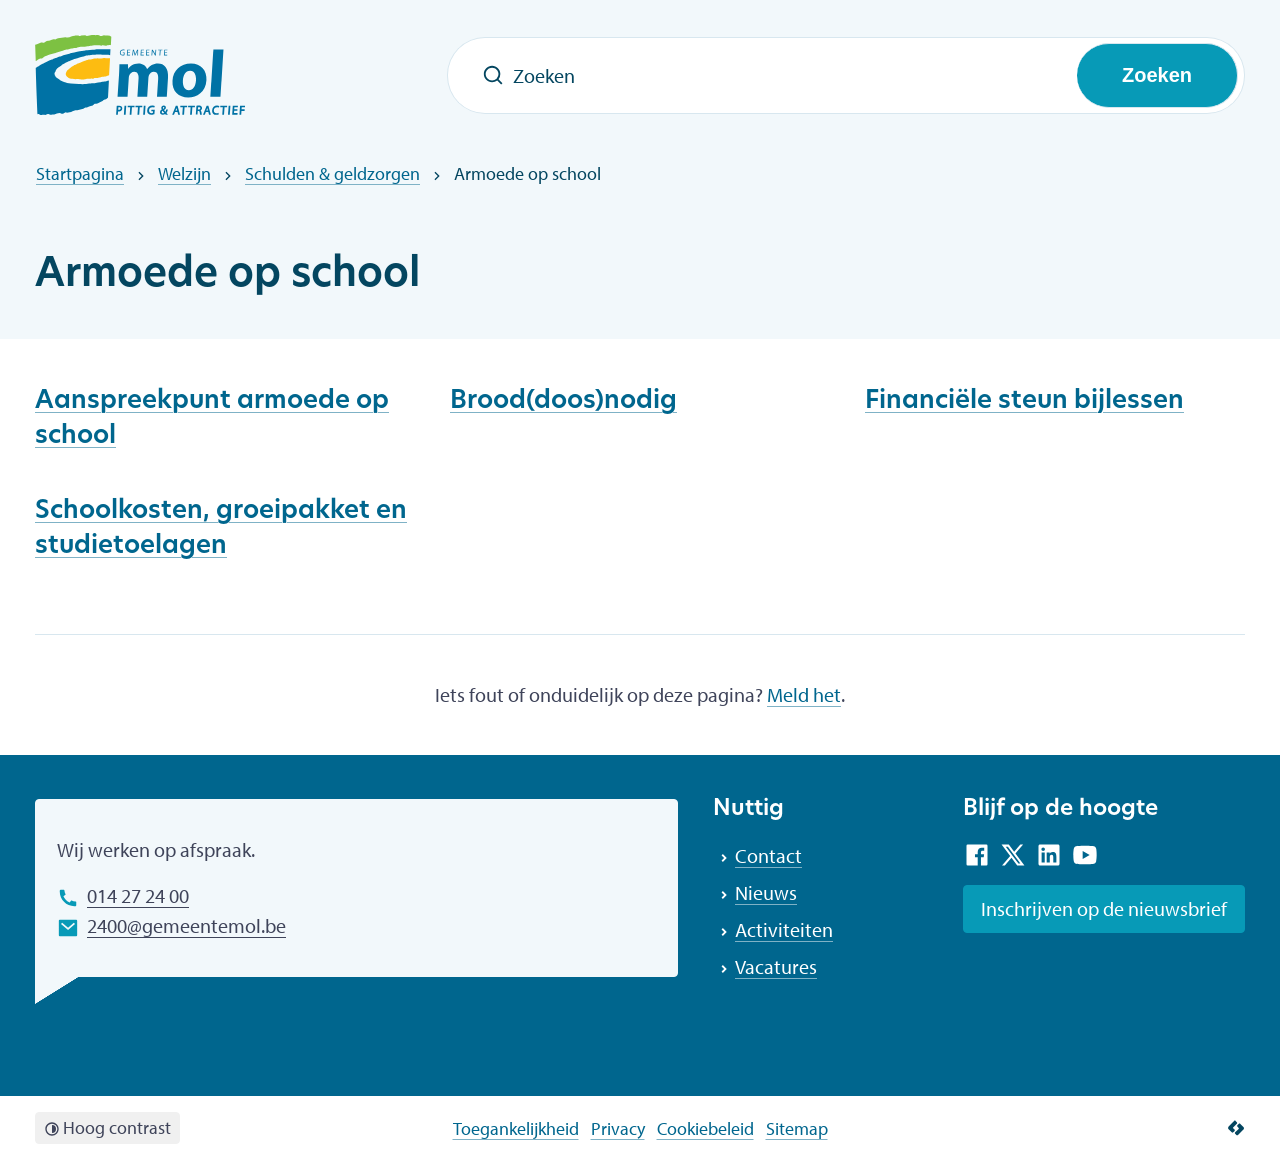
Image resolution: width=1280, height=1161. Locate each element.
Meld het (804, 694)
